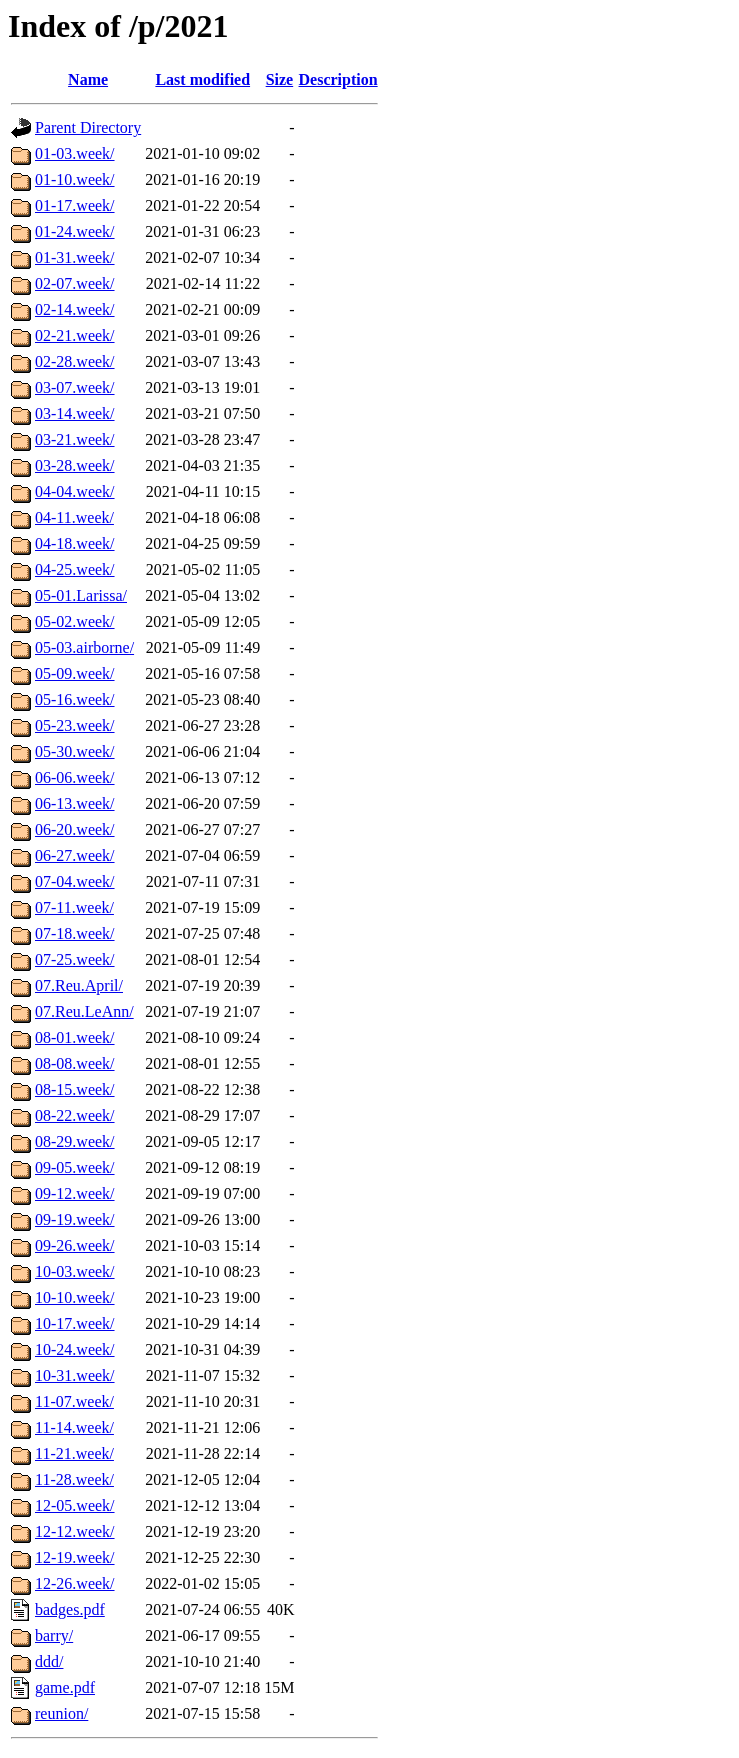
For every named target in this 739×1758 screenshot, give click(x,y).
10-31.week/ (75, 1375)
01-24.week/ (75, 231)
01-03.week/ (75, 153)
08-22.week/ (75, 1115)
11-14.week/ (74, 1427)
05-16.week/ (75, 699)
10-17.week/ (75, 1323)
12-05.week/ (75, 1505)
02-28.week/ (75, 361)
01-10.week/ (75, 179)
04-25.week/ (75, 569)
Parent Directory (88, 127)
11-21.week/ (74, 1453)
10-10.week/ (75, 1297)
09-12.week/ (75, 1193)
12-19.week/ (75, 1557)
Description (338, 79)
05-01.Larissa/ (81, 595)
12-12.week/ (75, 1531)
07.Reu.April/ (79, 985)
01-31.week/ (75, 257)
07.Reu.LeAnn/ (84, 1011)
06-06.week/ (75, 777)
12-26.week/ (75, 1583)
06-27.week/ (75, 855)
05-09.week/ (75, 673)
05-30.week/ (75, 751)
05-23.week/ (75, 725)
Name (88, 79)
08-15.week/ (75, 1089)
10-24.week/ (75, 1349)
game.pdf (65, 1687)
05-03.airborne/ (84, 647)
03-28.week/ (75, 465)
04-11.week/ (74, 517)
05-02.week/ (75, 621)
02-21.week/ (75, 335)
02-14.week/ (75, 309)
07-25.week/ (75, 959)
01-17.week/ (75, 205)
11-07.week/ (74, 1401)
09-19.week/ (75, 1219)
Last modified (202, 79)
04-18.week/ (75, 543)
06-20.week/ (75, 829)
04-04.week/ (75, 491)
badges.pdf (70, 1609)
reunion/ (61, 1713)
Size (280, 79)
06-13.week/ (75, 803)
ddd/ (49, 1661)
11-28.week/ (74, 1479)
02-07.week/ (75, 283)
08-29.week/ (75, 1141)
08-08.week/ (75, 1063)
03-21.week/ (75, 439)
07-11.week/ (74, 907)
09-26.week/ (75, 1245)
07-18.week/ (75, 933)
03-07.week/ (75, 387)
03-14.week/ (75, 413)
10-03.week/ (75, 1271)
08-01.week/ (75, 1037)
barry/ (54, 1635)
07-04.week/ (75, 881)
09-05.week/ (75, 1167)
